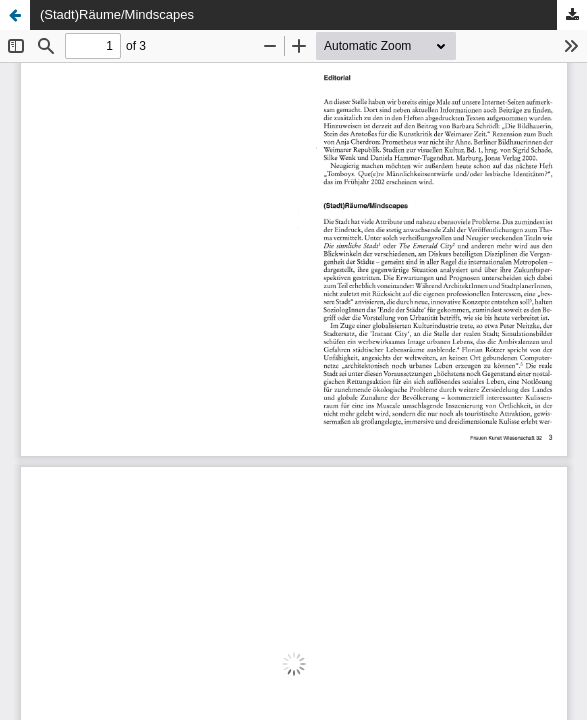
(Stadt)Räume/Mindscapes (117, 14)
